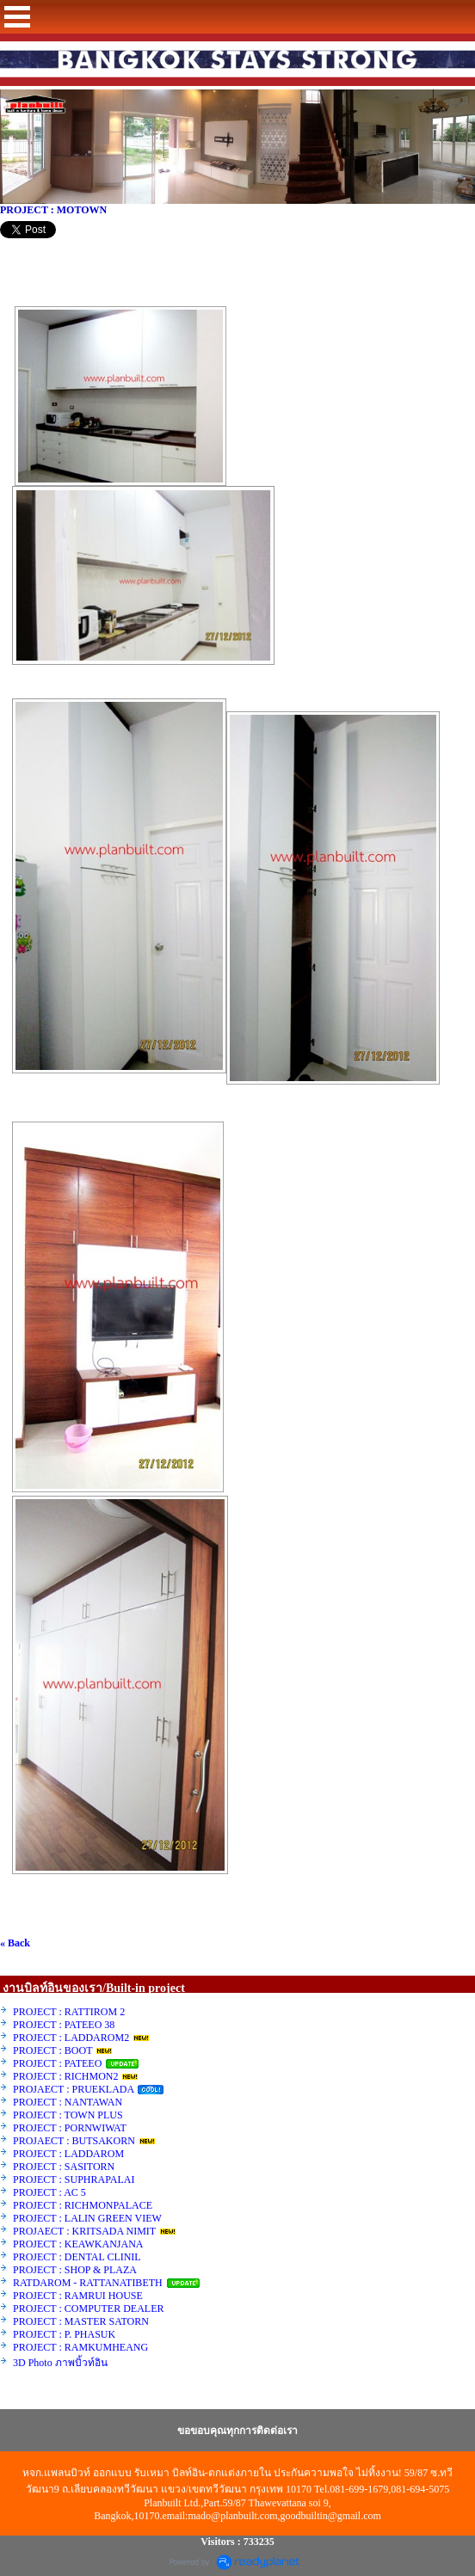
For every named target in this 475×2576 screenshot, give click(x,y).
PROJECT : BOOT (52, 2050)
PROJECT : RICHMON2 (65, 2076)
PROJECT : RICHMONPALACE (82, 2205)
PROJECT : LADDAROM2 (71, 2038)
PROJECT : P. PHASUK (65, 2334)
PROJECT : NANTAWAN (67, 2102)
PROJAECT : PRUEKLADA (74, 2089)
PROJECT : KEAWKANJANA (79, 2244)
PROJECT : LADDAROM (68, 2154)
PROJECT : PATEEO (58, 2063)
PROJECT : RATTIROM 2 (69, 2012)
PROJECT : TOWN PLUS (68, 2115)
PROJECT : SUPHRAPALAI (73, 2179)
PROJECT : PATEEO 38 (63, 2025)
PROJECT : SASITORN (63, 2167)
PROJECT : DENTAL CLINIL (76, 2257)
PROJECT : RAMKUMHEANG (80, 2347)
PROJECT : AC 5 (49, 2192)
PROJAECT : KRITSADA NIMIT (84, 2231)
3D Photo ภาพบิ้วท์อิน (60, 2363)
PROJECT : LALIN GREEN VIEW (87, 2218)
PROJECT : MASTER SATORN (82, 2321)
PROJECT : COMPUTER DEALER (88, 2308)
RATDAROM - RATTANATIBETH (88, 2283)
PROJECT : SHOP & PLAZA (76, 2270)
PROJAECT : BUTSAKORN (74, 2141)
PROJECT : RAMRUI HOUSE (79, 2296)
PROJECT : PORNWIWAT (69, 2128)
